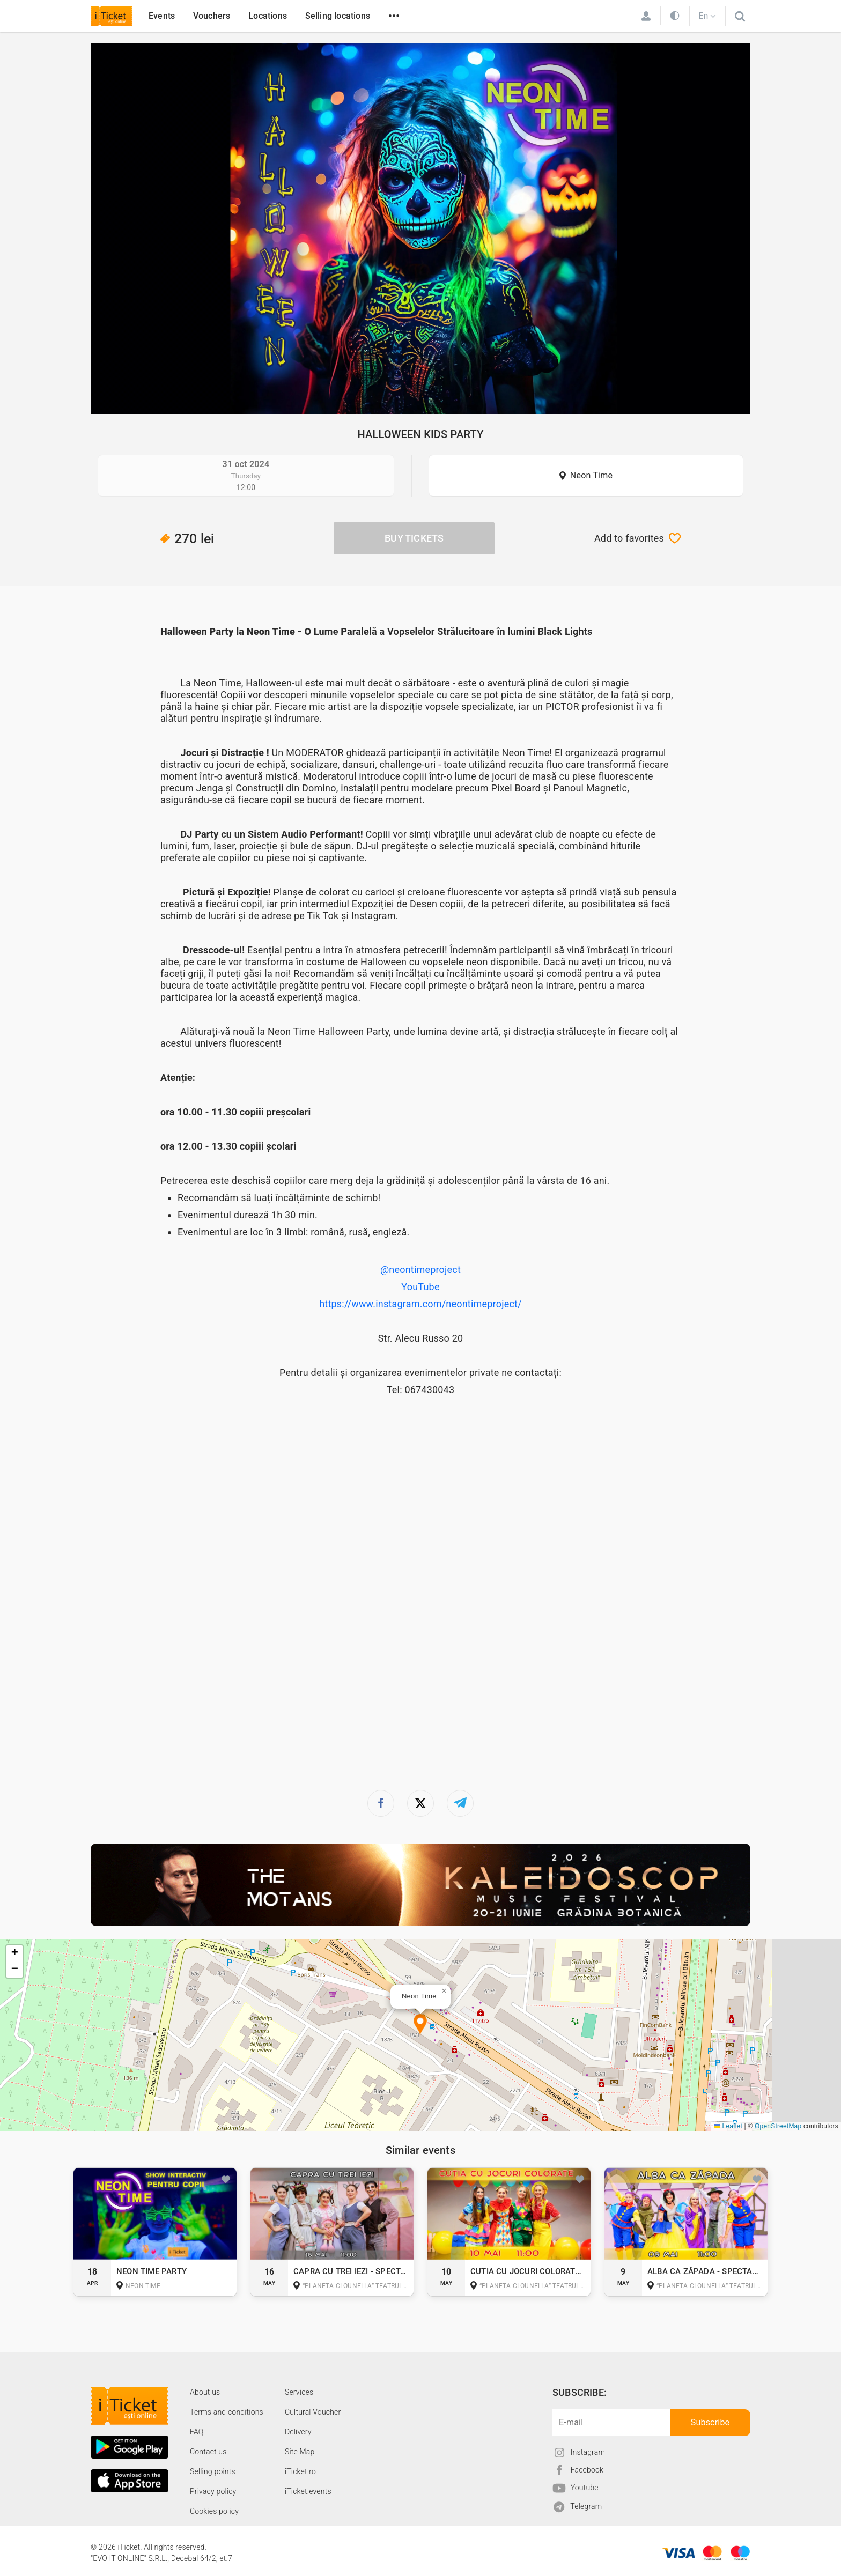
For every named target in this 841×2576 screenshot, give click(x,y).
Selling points (212, 2471)
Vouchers (212, 16)
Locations (267, 16)
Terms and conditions (226, 2412)
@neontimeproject (420, 1269)
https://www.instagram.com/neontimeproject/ (420, 1303)
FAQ (196, 2431)
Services (299, 2392)
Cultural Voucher (313, 2412)
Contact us (208, 2451)
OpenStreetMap (778, 2126)
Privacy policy (213, 2491)
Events (162, 16)
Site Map (300, 2451)
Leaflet (728, 2126)
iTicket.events (308, 2491)
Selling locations (337, 16)
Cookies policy (214, 2511)
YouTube (420, 1286)
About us (205, 2392)
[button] (420, 2025)
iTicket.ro (300, 2471)
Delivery (298, 2431)
